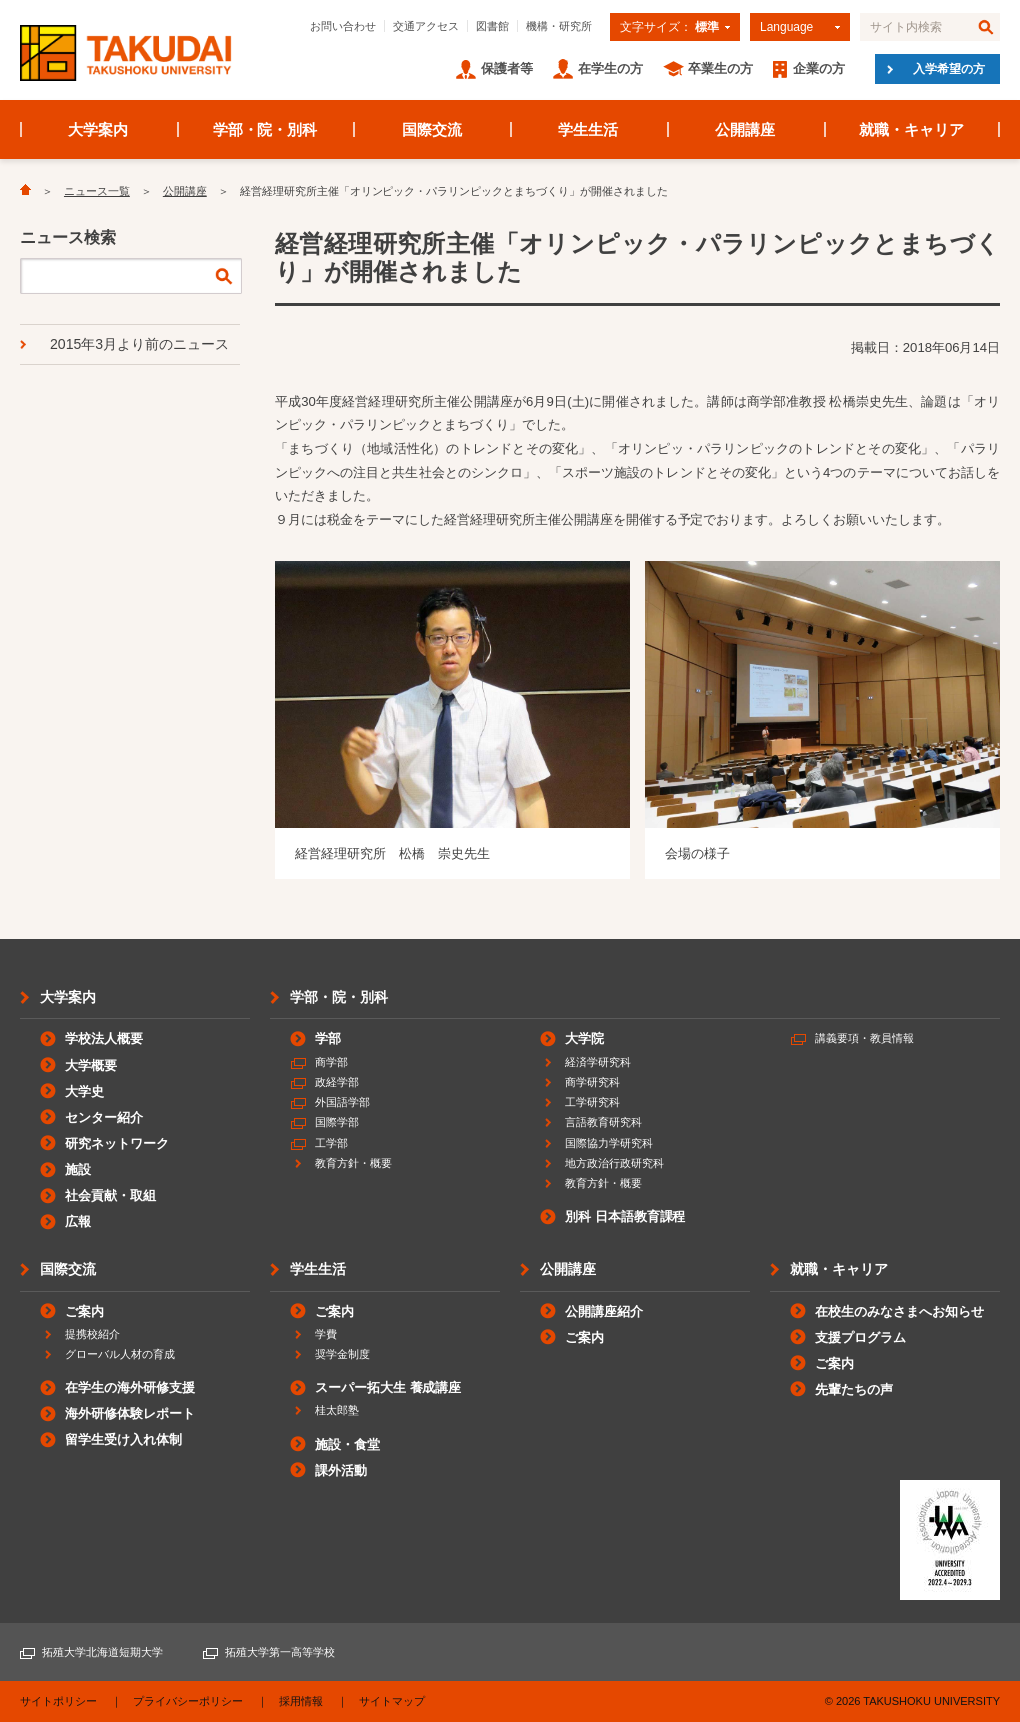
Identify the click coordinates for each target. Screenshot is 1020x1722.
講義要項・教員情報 (864, 1038)
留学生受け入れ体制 (123, 1439)
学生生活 (588, 129)
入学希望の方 (949, 69)
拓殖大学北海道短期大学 (102, 1652)
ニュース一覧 (97, 191)
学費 (326, 1334)
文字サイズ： (669, 27)
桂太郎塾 (337, 1410)
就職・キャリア (911, 129)
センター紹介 (104, 1117)
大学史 (84, 1091)
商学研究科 (592, 1082)
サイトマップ (392, 1701)
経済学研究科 (598, 1062)
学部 (328, 1038)
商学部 (331, 1062)
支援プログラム (860, 1337)
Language (786, 27)
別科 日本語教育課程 (625, 1216)
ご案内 (84, 1311)
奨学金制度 (342, 1354)
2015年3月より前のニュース (139, 344)
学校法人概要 (104, 1038)
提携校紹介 (92, 1334)
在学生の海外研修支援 (130, 1387)
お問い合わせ (343, 26)
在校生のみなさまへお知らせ (899, 1311)
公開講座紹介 (604, 1311)
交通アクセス (426, 26)
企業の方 (819, 68)
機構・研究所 (559, 26)
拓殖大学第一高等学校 (280, 1652)
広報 (78, 1221)
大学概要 (91, 1065)
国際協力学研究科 (609, 1143)
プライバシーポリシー (188, 1701)
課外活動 (341, 1470)
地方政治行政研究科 (614, 1163)
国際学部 (337, 1122)
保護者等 (507, 68)
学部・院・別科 (265, 129)
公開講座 (745, 129)
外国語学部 (342, 1102)
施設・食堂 (347, 1444)
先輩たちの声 (854, 1389)
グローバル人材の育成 (120, 1354)
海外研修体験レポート (130, 1413)
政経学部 (337, 1082)
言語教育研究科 (603, 1122)
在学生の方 (610, 68)
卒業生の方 (720, 68)
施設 (78, 1169)
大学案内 (98, 129)
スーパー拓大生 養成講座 (388, 1387)
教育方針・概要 (353, 1163)
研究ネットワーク (117, 1143)
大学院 (584, 1038)
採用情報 (301, 1701)
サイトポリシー (58, 1701)
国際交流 (432, 129)
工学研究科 (592, 1102)
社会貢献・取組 (110, 1195)
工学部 (331, 1143)
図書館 (492, 26)
